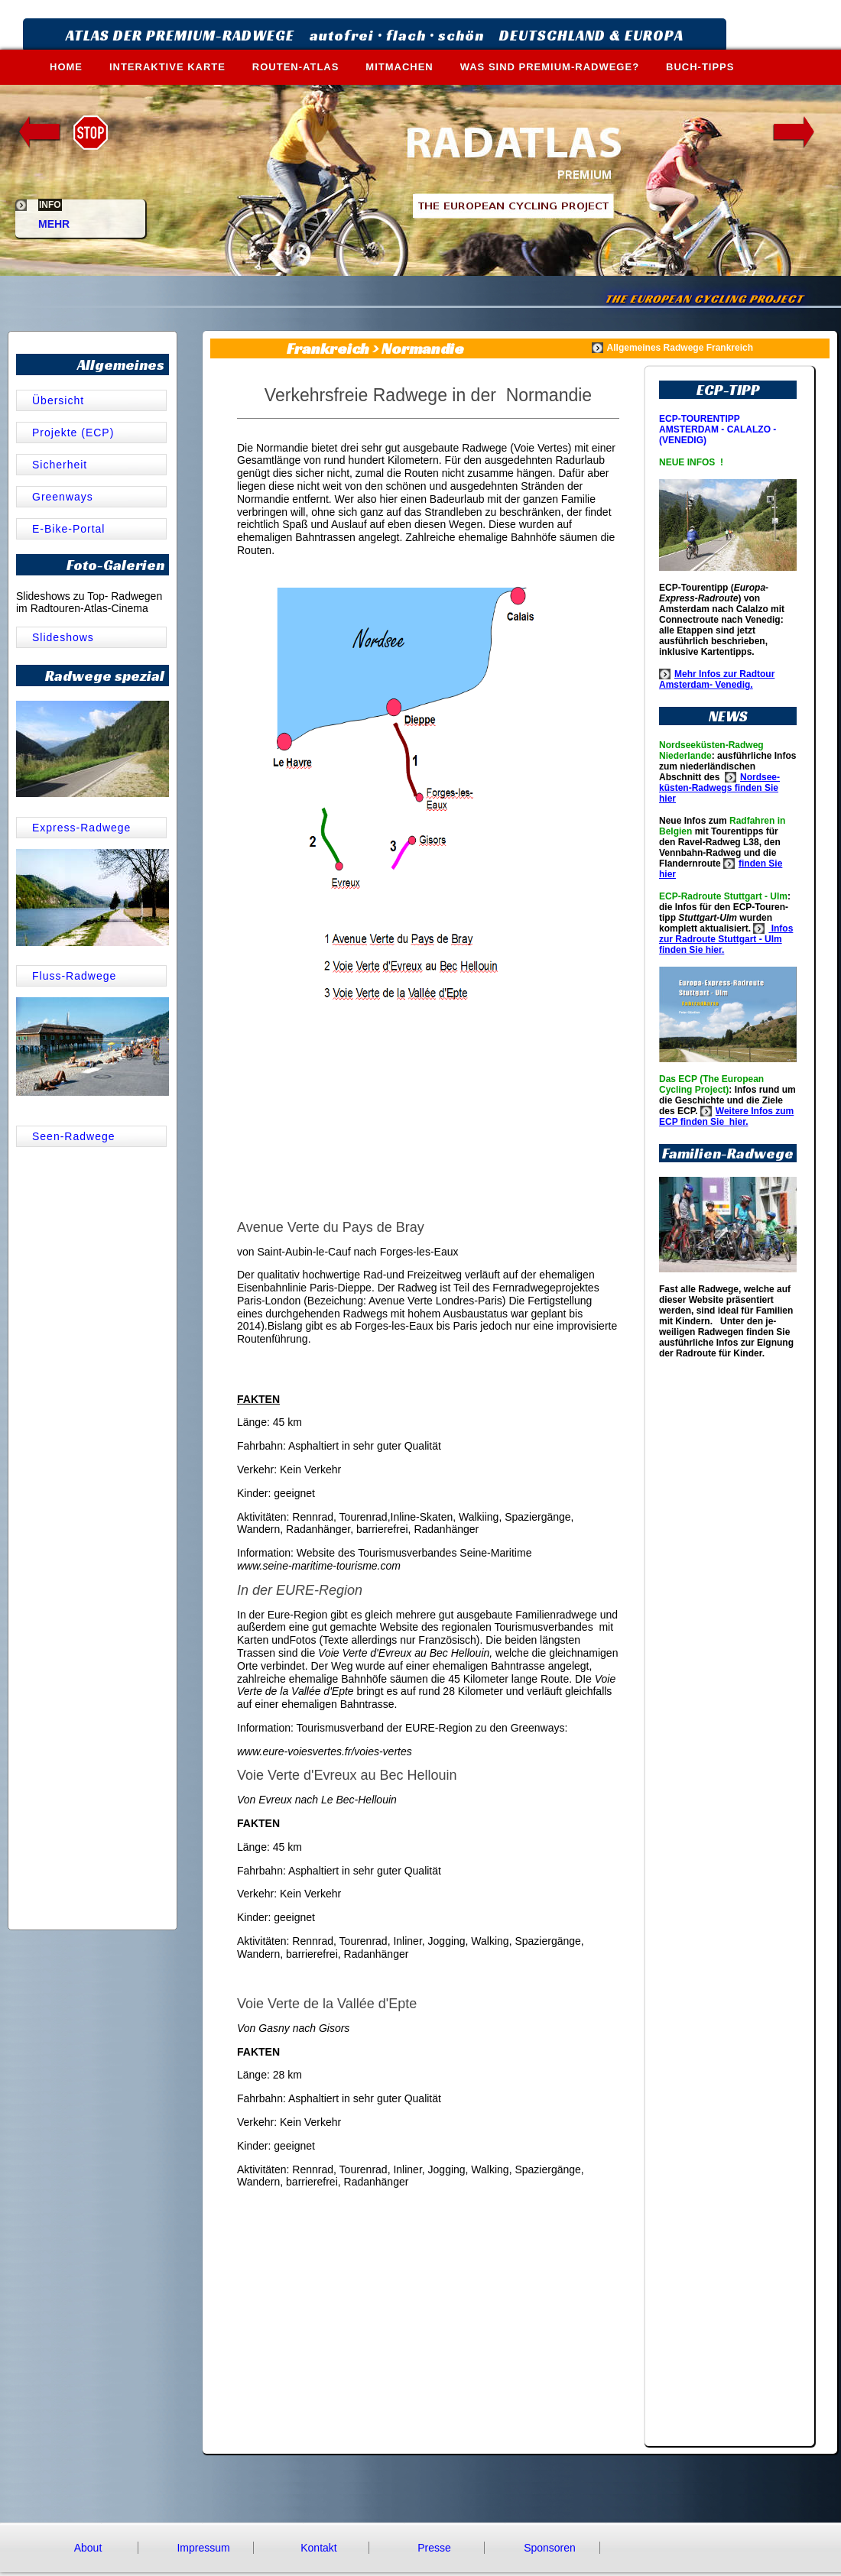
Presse (434, 2548)
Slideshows (63, 637)
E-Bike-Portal (68, 529)
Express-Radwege (81, 827)
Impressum (203, 2548)
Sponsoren (550, 2548)
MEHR (54, 218)
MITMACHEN (399, 67)
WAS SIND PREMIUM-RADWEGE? (549, 67)
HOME (66, 67)
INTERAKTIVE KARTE (167, 67)
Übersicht (60, 400)
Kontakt (318, 2548)
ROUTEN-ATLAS (295, 67)
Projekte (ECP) (73, 432)
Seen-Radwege (73, 1136)
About (88, 2548)
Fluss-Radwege (74, 976)
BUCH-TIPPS (700, 67)
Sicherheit (59, 464)
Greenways (62, 497)
